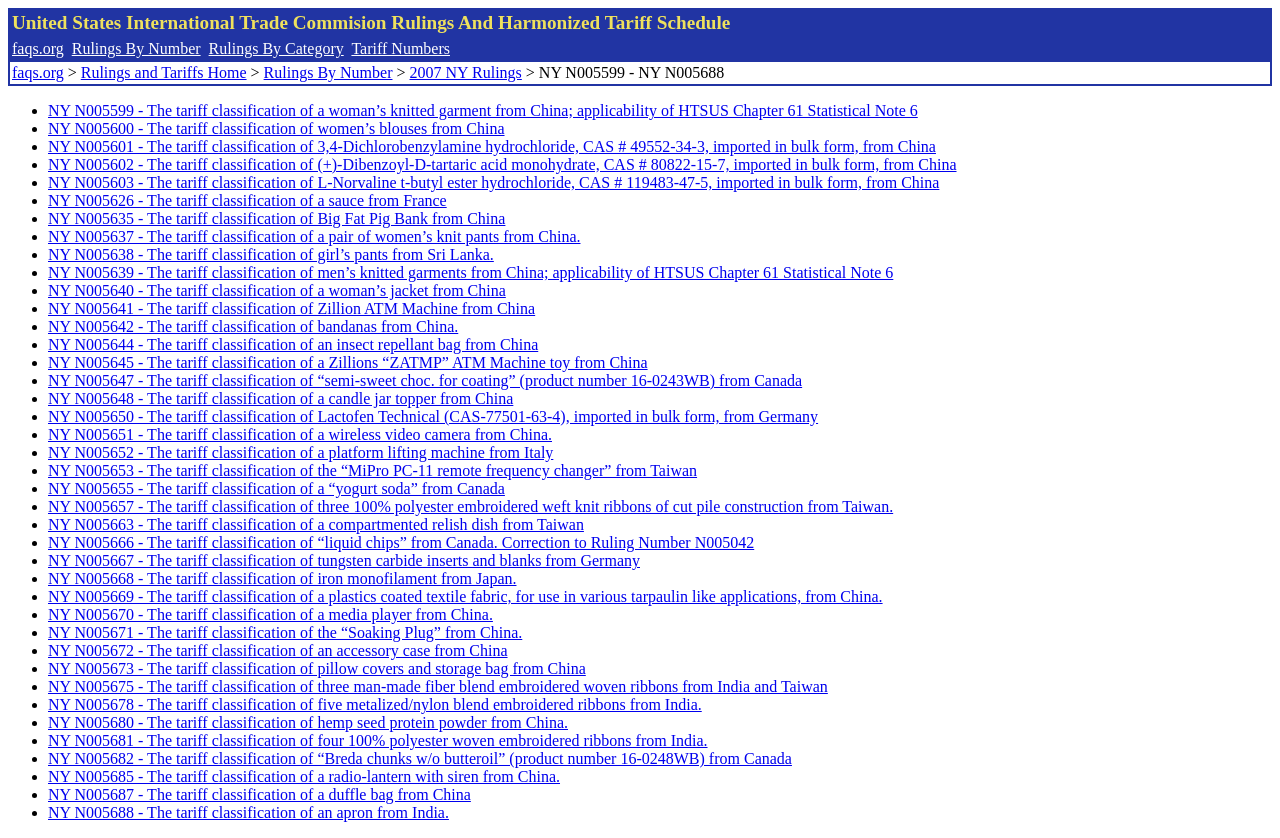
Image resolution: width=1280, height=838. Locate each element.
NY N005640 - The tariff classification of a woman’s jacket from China (277, 290)
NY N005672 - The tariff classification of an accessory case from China (278, 650)
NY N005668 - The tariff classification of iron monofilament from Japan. (282, 578)
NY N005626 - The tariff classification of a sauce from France (247, 200)
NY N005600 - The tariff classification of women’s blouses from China (276, 128)
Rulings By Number (136, 48)
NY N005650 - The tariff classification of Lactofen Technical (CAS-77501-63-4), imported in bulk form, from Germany (433, 416)
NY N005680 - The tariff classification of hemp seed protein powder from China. (308, 722)
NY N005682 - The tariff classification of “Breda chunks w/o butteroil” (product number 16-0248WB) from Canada (420, 758)
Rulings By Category (276, 48)
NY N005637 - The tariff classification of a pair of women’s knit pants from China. (314, 236)
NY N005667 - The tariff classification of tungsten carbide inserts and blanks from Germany (344, 560)
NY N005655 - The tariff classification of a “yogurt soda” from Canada (276, 488)
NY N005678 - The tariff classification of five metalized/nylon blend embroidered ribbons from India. (375, 704)
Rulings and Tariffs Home (164, 72)
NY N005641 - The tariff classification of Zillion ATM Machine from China (291, 308)
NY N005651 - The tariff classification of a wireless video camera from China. (300, 434)
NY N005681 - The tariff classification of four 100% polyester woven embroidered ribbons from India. (378, 740)
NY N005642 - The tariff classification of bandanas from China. (253, 326)
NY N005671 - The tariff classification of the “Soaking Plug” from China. (285, 632)
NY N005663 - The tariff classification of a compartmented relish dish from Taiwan (316, 524)
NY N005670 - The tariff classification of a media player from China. (270, 614)
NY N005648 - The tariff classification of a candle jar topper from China (280, 398)
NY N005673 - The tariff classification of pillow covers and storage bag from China (317, 668)
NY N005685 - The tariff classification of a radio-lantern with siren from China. (304, 776)
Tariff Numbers (400, 48)
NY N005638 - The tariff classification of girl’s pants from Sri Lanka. (271, 254)
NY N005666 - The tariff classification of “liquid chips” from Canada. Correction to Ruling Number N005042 (401, 542)
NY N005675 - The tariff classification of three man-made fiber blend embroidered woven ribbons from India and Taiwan (438, 686)
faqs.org (38, 48)
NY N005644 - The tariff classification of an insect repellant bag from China (293, 344)
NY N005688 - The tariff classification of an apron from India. (248, 812)
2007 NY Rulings (466, 72)
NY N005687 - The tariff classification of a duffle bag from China (259, 794)
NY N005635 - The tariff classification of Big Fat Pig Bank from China (276, 218)
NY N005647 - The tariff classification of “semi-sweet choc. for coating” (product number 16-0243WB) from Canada (425, 380)
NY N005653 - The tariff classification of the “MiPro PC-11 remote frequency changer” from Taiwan (372, 470)
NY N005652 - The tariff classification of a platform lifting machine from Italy (300, 452)
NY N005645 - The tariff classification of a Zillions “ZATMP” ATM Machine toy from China (348, 362)
